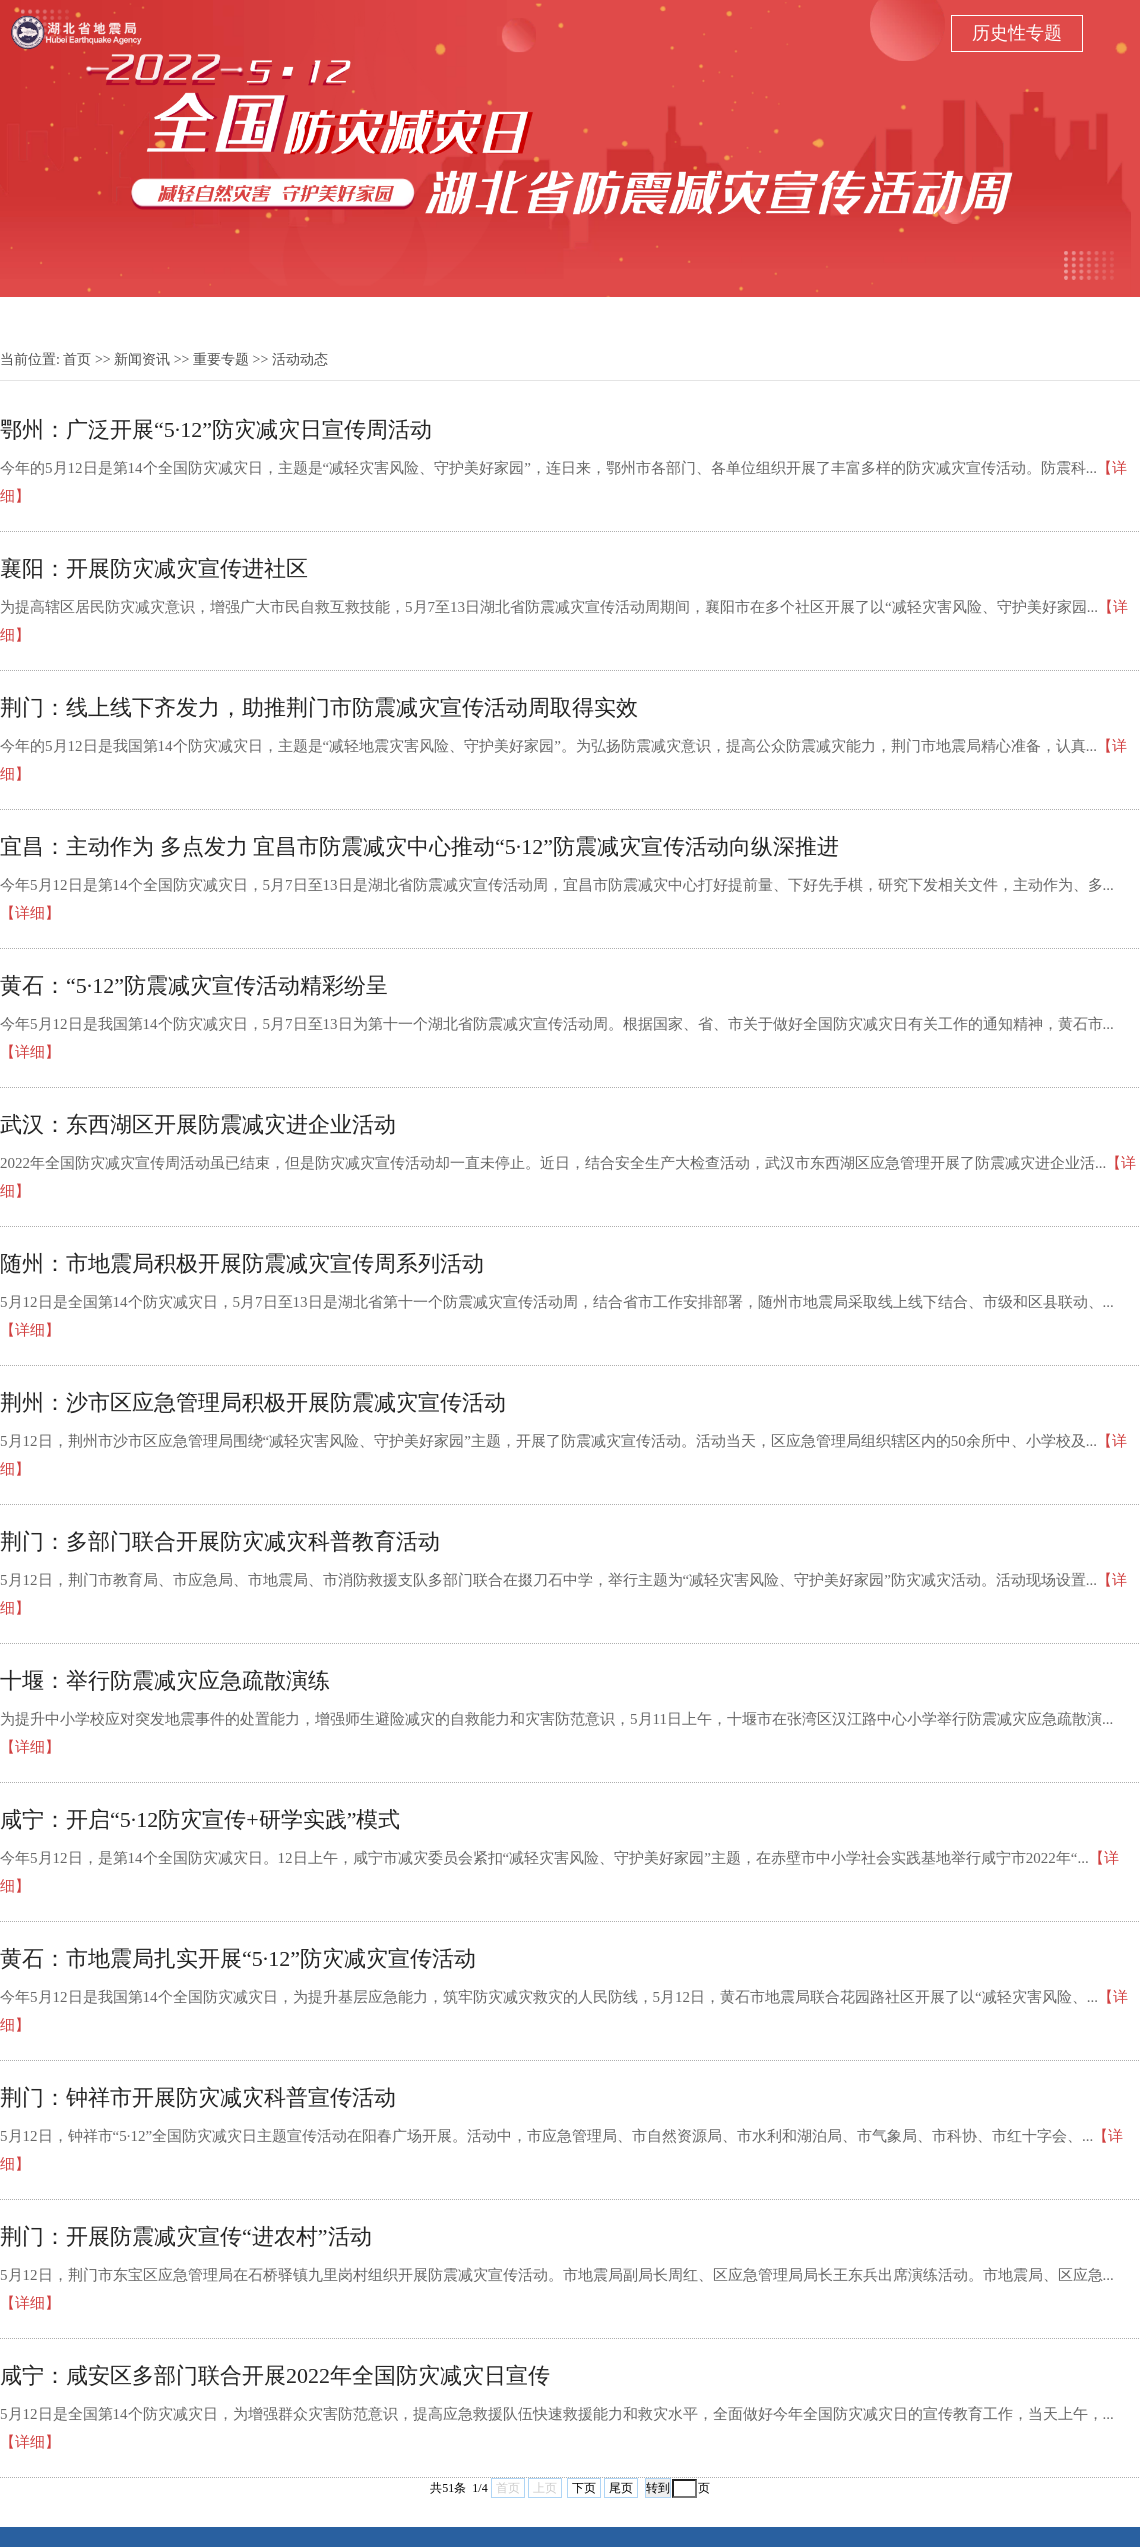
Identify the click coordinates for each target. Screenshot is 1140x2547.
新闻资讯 (142, 359)
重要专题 (221, 359)
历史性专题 (1017, 33)
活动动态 (300, 359)
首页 (77, 359)
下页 (584, 2488)
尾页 (621, 2488)
